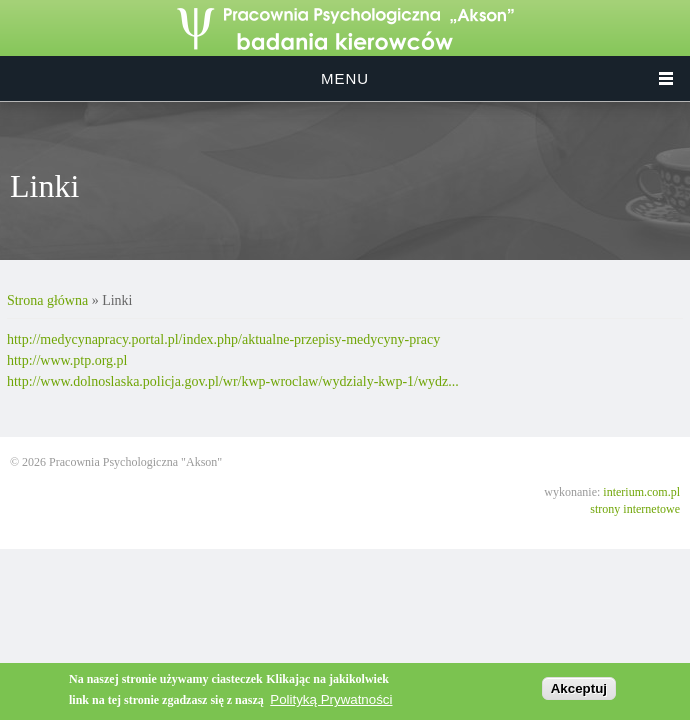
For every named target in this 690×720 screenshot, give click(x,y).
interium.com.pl (641, 492)
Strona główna (47, 300)
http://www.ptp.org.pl (67, 360)
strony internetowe (635, 509)
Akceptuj (579, 688)
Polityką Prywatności (331, 699)
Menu (345, 78)
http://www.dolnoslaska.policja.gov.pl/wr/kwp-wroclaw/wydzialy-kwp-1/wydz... (233, 381)
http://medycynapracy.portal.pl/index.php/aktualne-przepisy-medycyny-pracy (223, 339)
